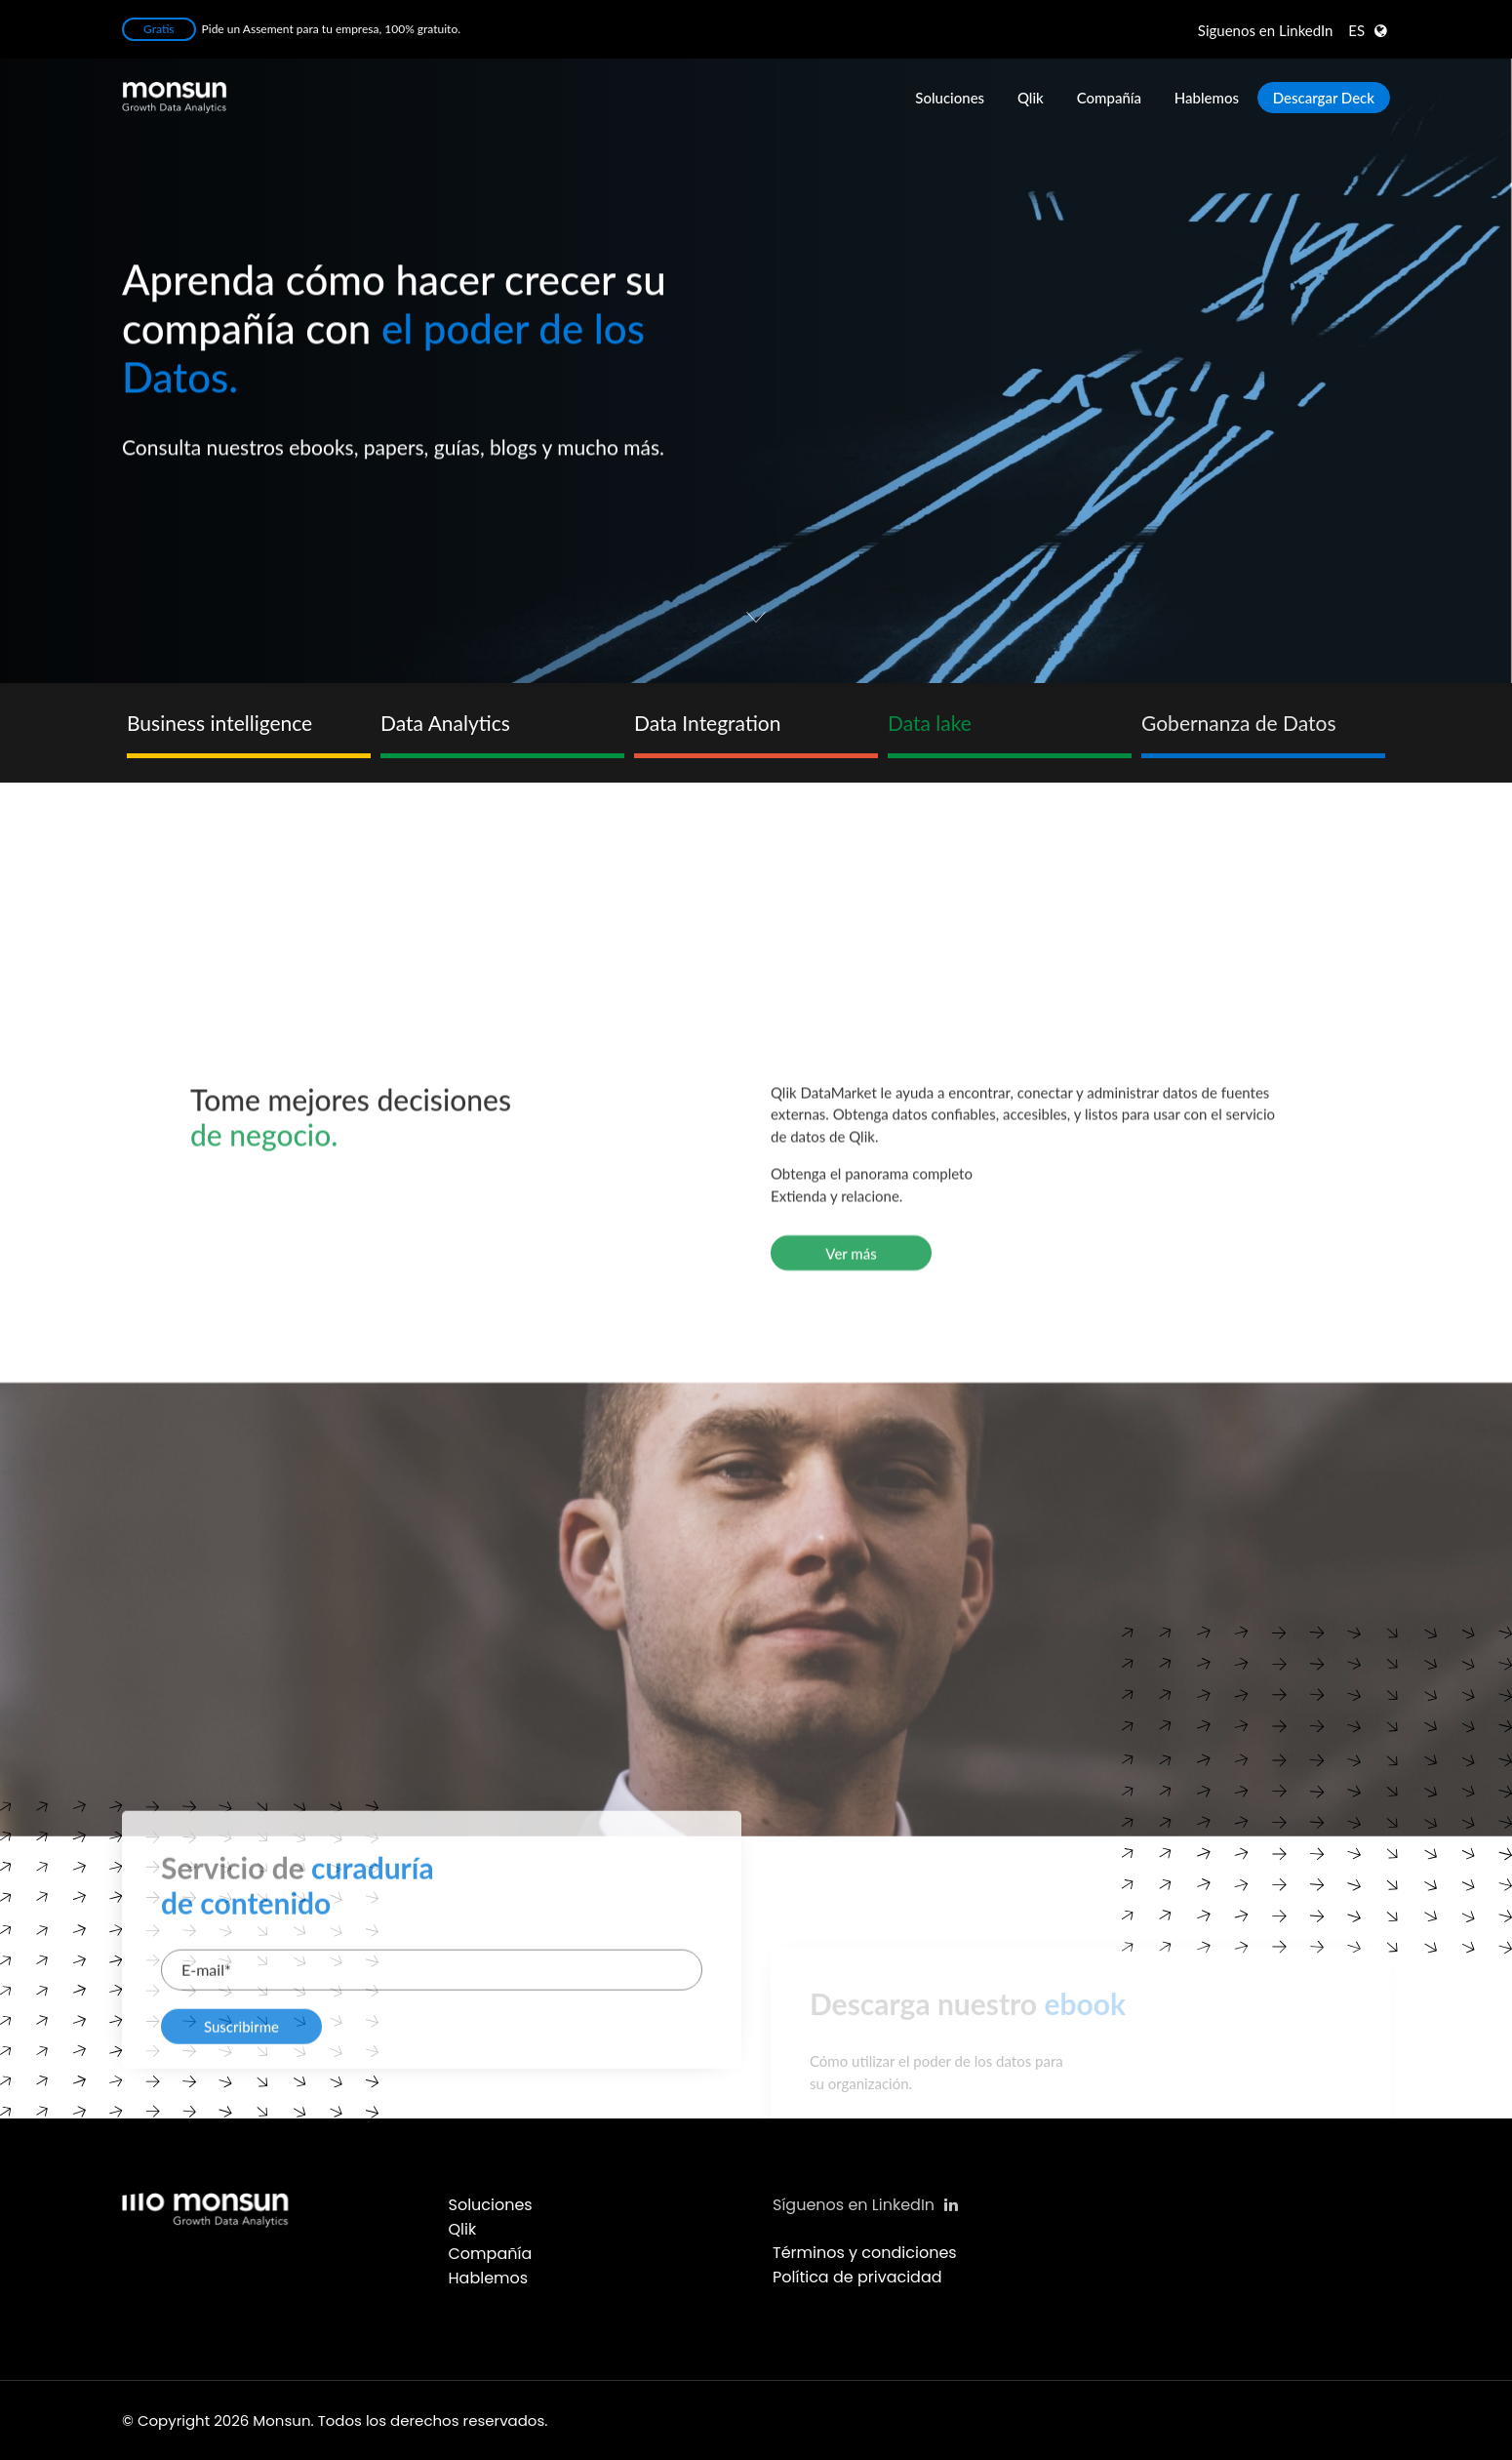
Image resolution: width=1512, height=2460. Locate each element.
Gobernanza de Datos (1238, 722)
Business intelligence (219, 722)
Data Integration (707, 722)
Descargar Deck (1323, 97)
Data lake (930, 722)
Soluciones (949, 97)
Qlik (1030, 97)
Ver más (850, 1645)
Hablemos (1206, 97)
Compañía (1109, 97)
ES (1356, 30)
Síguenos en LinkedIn (865, 2205)
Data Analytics (445, 722)
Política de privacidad (857, 2277)
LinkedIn (1265, 30)
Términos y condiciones (865, 2252)
